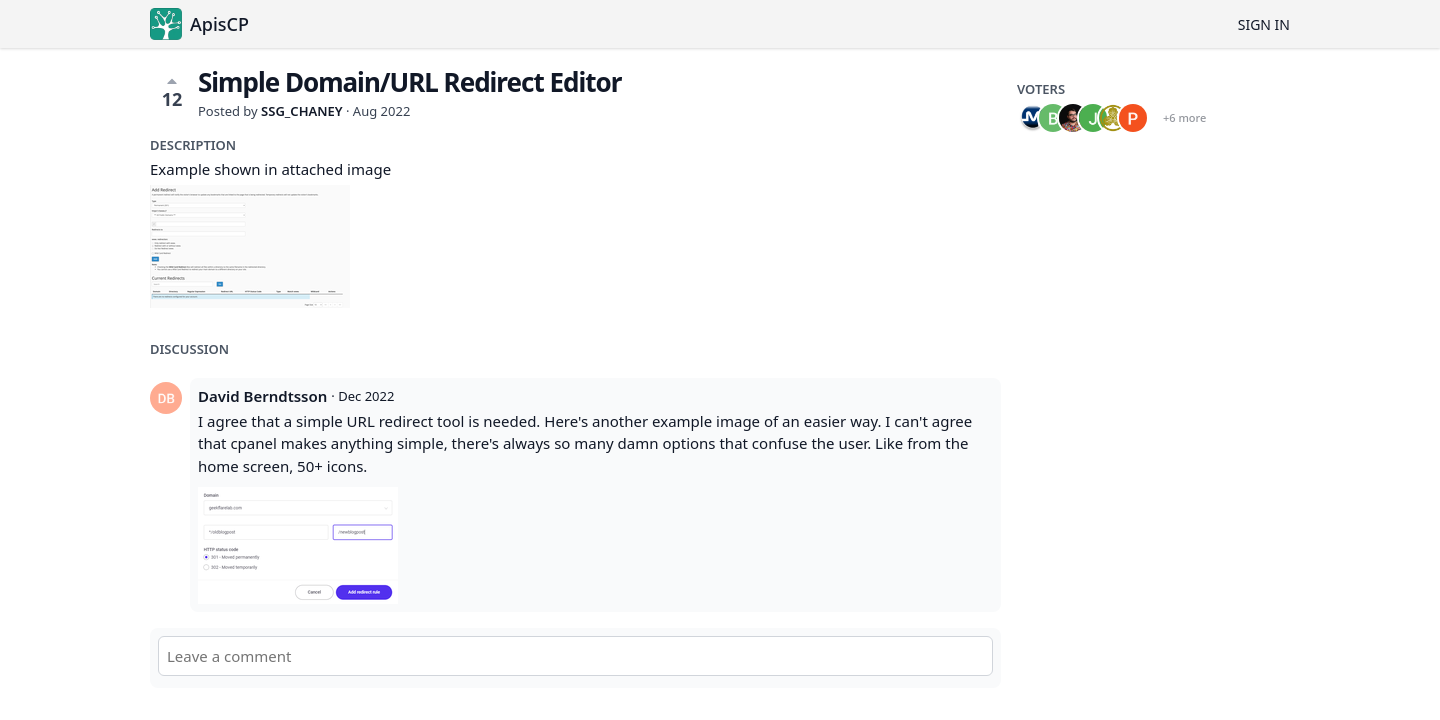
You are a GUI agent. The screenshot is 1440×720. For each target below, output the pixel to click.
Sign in (1264, 24)
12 (172, 92)
